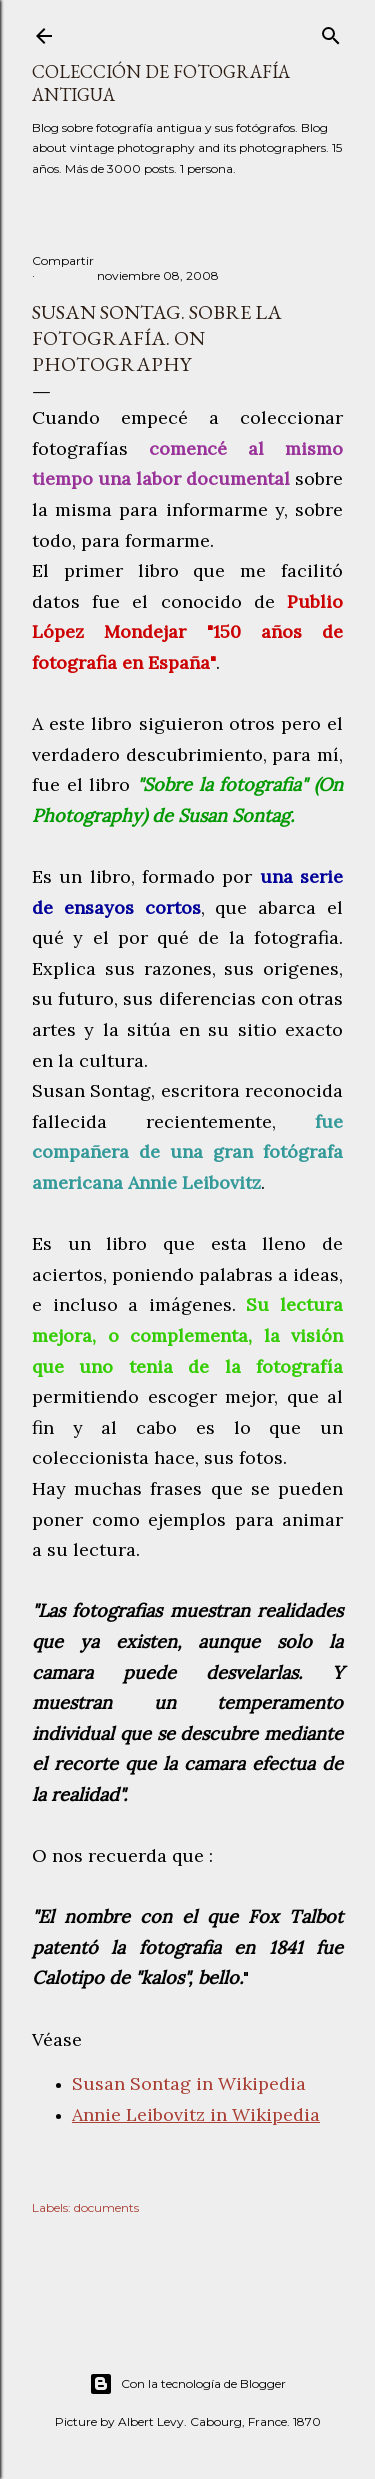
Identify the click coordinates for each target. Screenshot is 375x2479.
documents (106, 2207)
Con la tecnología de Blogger (187, 2384)
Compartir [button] (63, 260)
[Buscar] (331, 31)
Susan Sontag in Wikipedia (189, 2083)
